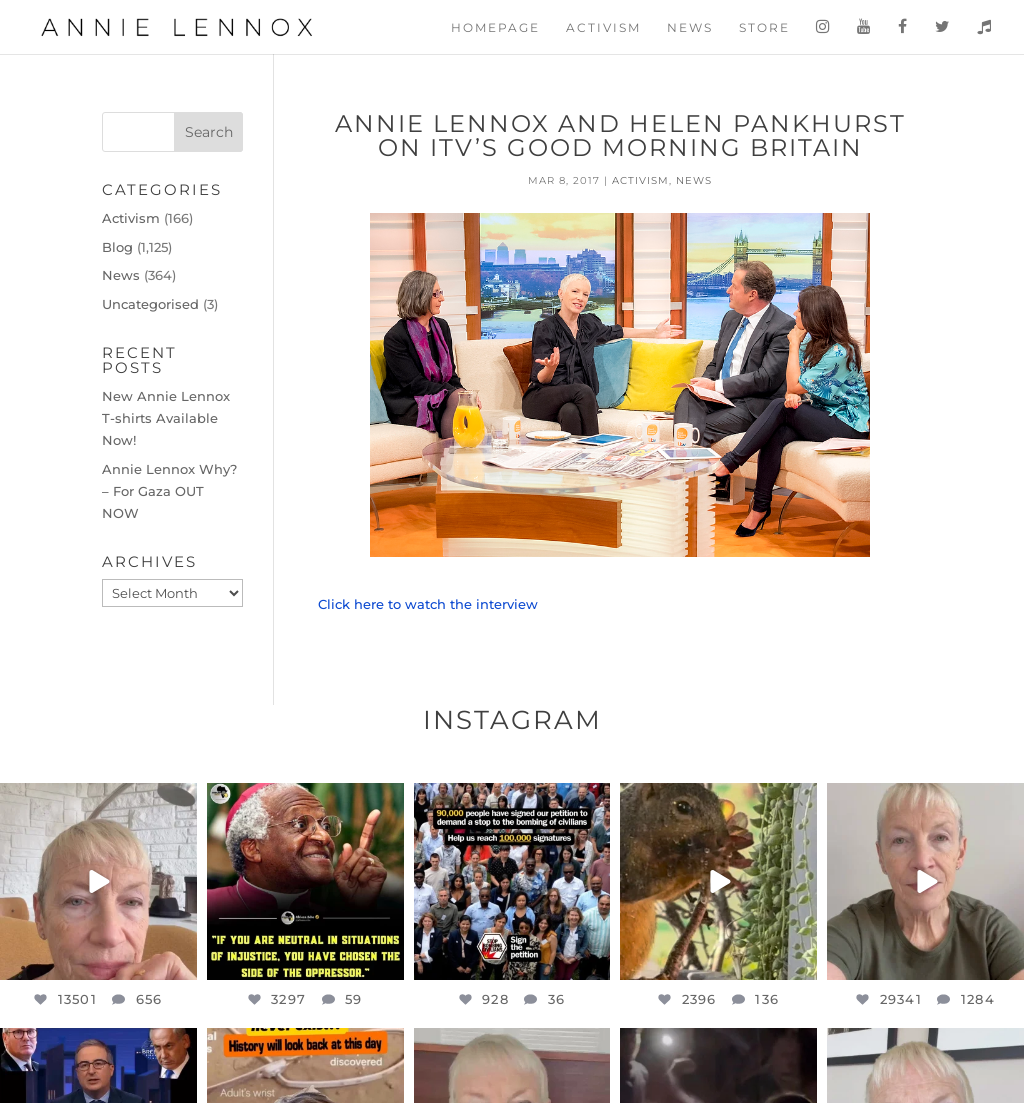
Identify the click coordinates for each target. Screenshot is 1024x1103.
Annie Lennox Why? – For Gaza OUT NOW (169, 491)
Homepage (495, 28)
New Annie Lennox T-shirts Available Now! (166, 418)
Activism (603, 28)
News (690, 28)
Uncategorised (150, 304)
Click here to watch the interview (430, 604)
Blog (117, 247)
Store (764, 28)
